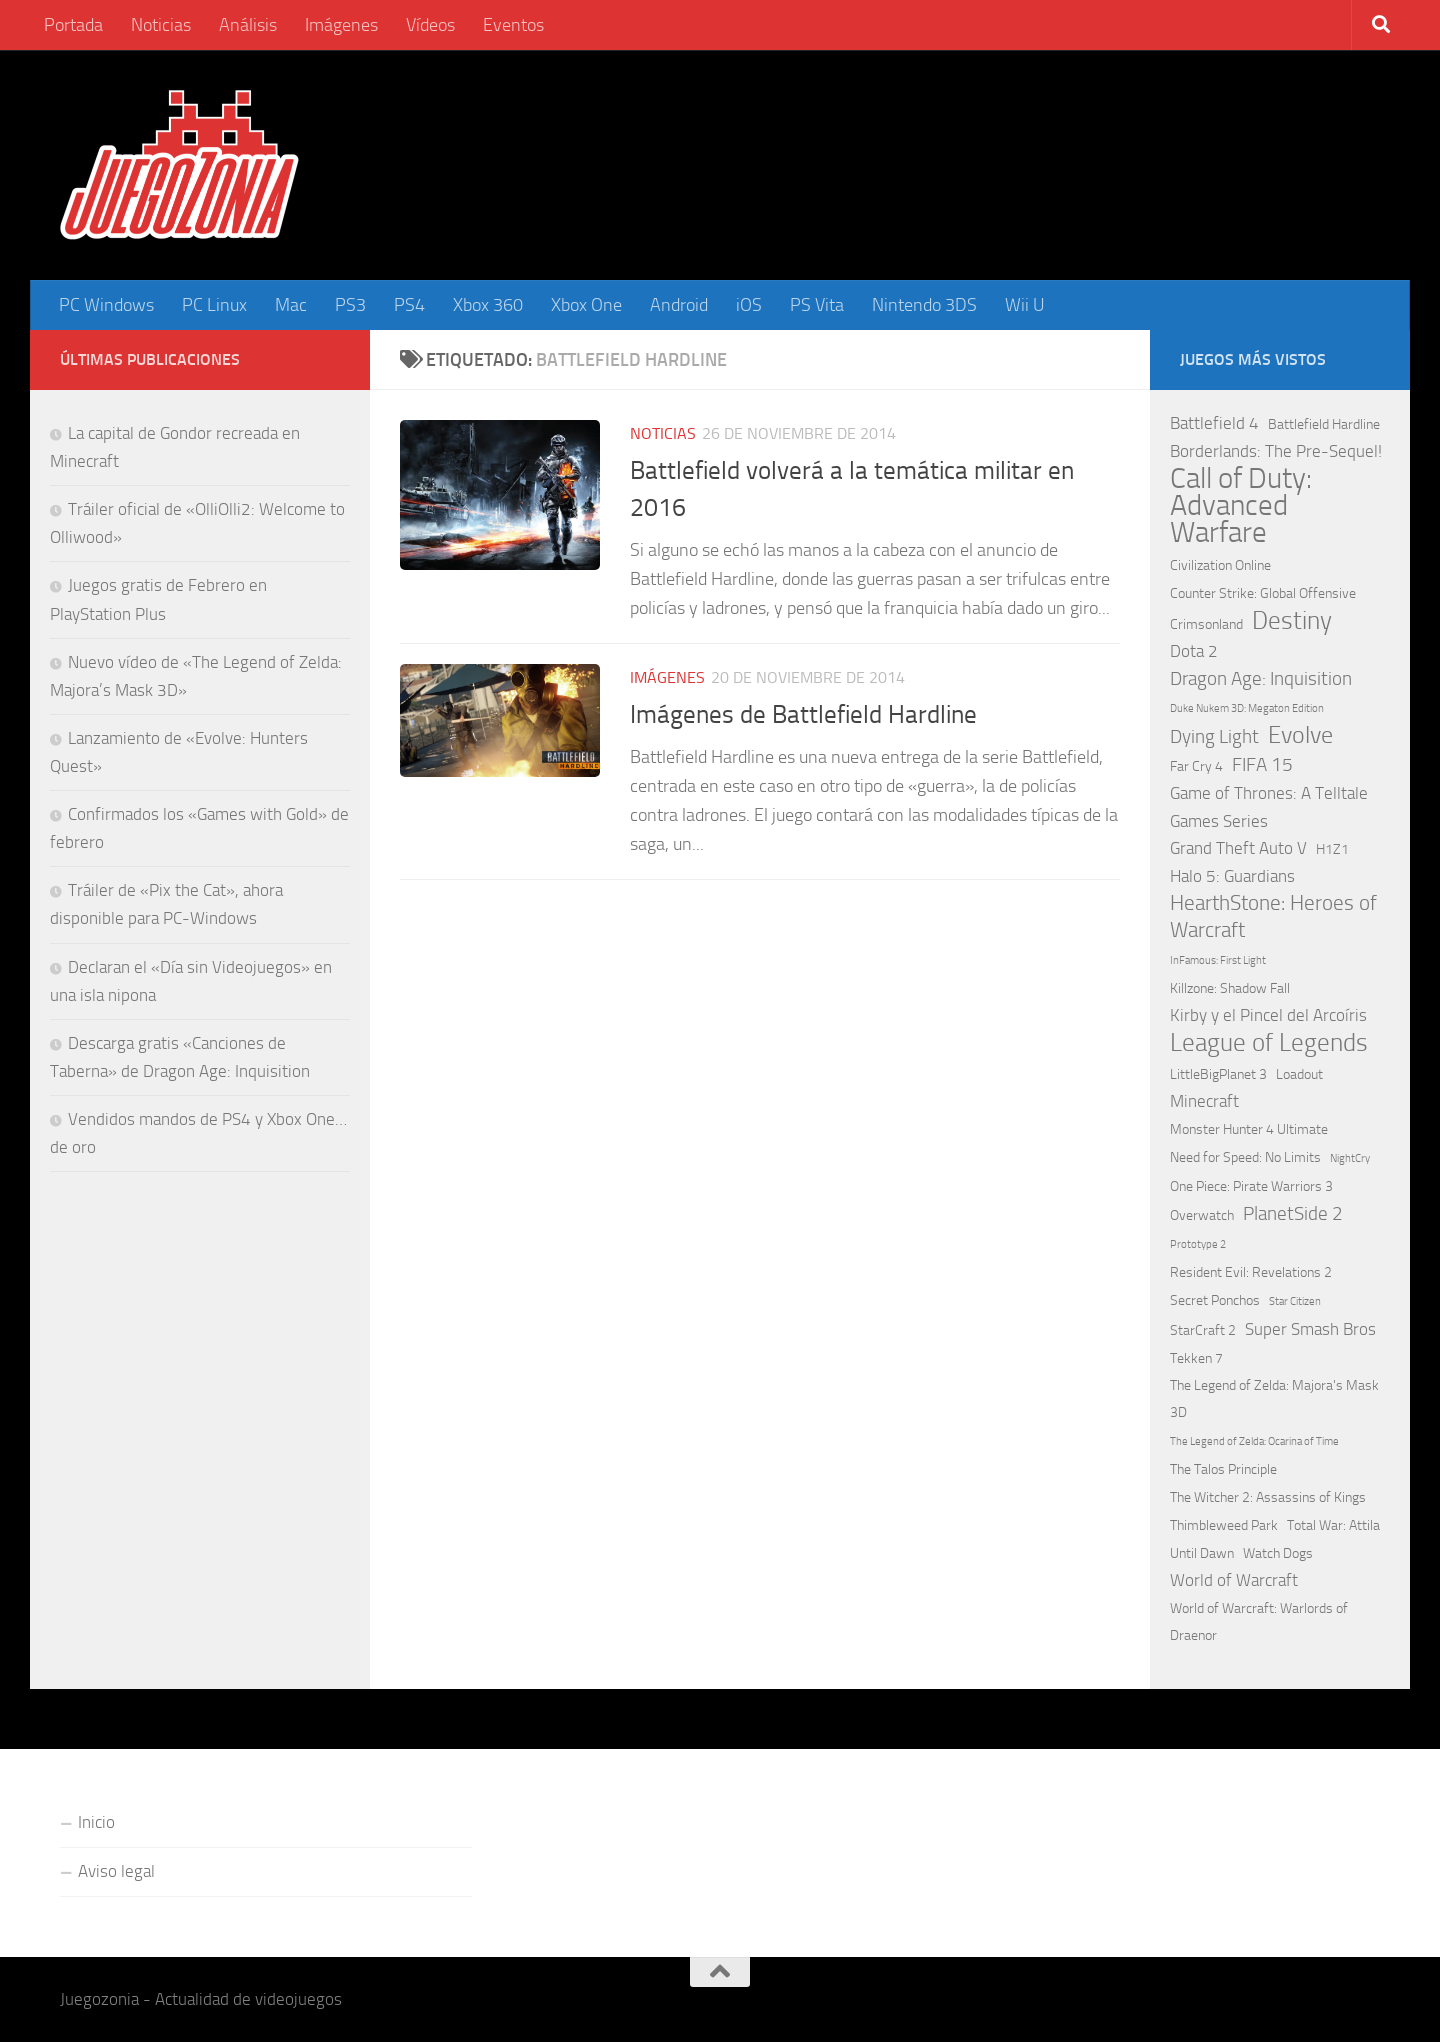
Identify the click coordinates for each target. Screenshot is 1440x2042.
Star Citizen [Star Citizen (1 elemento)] (1295, 1301)
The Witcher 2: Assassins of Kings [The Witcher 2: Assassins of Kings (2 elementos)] (1268, 1497)
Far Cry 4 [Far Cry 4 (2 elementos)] (1196, 766)
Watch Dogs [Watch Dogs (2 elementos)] (1278, 1553)
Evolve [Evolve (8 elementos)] (1300, 735)
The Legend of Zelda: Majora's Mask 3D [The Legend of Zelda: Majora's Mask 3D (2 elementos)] (1274, 1399)
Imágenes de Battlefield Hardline (803, 714)
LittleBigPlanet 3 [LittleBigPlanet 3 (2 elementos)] (1218, 1074)
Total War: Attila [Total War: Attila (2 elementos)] (1333, 1525)
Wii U (1025, 305)
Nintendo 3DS (924, 305)
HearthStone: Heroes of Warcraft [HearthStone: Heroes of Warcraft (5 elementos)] (1273, 916)
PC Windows (106, 305)
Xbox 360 (488, 305)
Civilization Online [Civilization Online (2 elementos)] (1220, 565)
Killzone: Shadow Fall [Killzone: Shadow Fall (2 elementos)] (1230, 988)
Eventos (513, 25)
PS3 (350, 305)
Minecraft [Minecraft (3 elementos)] (1204, 1101)
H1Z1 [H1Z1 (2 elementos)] (1332, 849)
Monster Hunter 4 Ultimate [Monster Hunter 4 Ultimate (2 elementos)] (1249, 1129)
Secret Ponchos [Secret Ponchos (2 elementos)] (1215, 1300)
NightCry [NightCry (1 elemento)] (1350, 1158)
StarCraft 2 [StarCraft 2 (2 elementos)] (1203, 1330)
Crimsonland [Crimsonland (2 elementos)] (1206, 624)
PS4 (409, 305)
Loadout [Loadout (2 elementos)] (1299, 1074)
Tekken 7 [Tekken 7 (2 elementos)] (1196, 1358)
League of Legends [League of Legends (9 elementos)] (1269, 1042)
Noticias (161, 25)
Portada (73, 25)
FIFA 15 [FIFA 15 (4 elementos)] (1262, 764)
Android (679, 305)
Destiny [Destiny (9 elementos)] (1292, 620)
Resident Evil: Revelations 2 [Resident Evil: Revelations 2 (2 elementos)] (1251, 1272)
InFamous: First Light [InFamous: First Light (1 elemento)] (1218, 960)
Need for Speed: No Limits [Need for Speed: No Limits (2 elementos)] (1245, 1157)
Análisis (248, 25)
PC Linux (214, 305)
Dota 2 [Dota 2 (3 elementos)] (1194, 651)
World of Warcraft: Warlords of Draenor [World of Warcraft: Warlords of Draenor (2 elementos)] (1259, 1622)
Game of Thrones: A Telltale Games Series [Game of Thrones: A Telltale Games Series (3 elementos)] (1269, 806)
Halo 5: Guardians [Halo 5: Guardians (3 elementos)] (1232, 876)
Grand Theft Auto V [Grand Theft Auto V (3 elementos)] (1238, 848)
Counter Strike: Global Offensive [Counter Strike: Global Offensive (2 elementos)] (1263, 593)
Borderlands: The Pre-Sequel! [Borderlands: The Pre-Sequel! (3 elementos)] (1276, 451)
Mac (291, 305)
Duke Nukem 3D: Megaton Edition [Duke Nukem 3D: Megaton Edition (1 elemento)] (1247, 708)
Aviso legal (116, 1871)
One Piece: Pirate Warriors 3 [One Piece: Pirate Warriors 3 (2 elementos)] (1251, 1186)
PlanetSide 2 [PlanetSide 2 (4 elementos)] (1293, 1213)
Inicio (96, 1822)
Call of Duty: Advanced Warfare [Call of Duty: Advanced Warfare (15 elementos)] (1241, 505)
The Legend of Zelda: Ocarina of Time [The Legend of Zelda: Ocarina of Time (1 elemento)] (1254, 1441)
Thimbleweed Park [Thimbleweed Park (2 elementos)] (1224, 1525)
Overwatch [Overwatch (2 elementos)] (1202, 1215)
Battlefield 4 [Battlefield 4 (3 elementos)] (1214, 423)
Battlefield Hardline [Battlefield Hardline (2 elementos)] (1324, 424)
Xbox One (586, 305)
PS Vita (817, 305)
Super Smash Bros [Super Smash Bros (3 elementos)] (1310, 1329)
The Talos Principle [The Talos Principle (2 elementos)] (1223, 1469)
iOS (749, 305)
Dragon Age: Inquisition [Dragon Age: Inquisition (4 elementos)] (1261, 678)
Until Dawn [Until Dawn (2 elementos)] (1202, 1553)
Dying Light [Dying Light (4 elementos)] (1214, 736)
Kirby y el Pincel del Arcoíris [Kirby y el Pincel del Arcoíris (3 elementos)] (1268, 1015)
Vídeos (430, 25)
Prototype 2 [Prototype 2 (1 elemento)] (1198, 1244)
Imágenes (341, 25)
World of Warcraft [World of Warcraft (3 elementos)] (1234, 1580)
